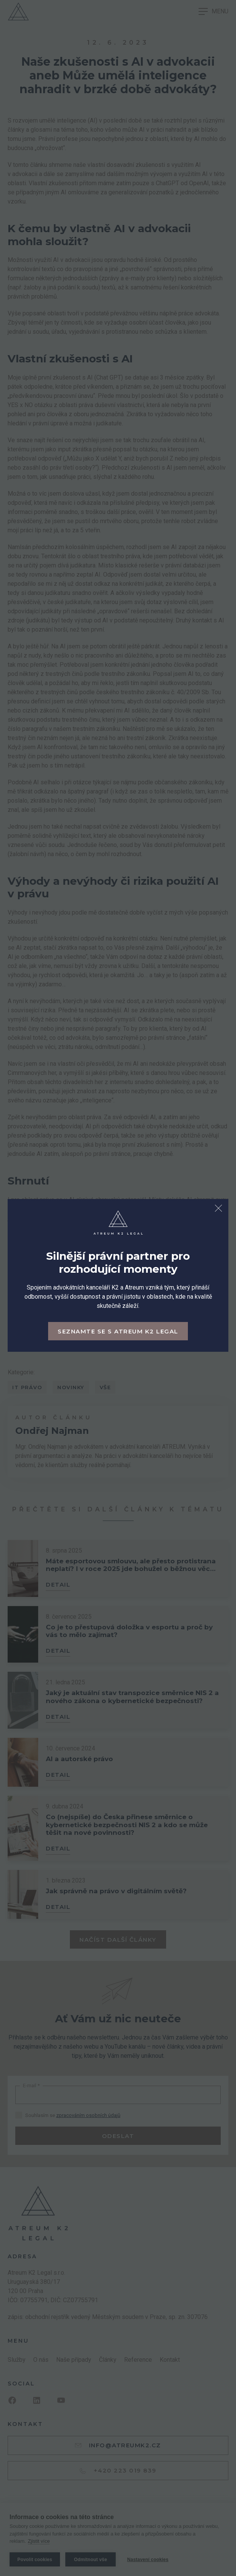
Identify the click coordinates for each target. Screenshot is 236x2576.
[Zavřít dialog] (218, 1209)
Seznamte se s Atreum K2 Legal (118, 1331)
